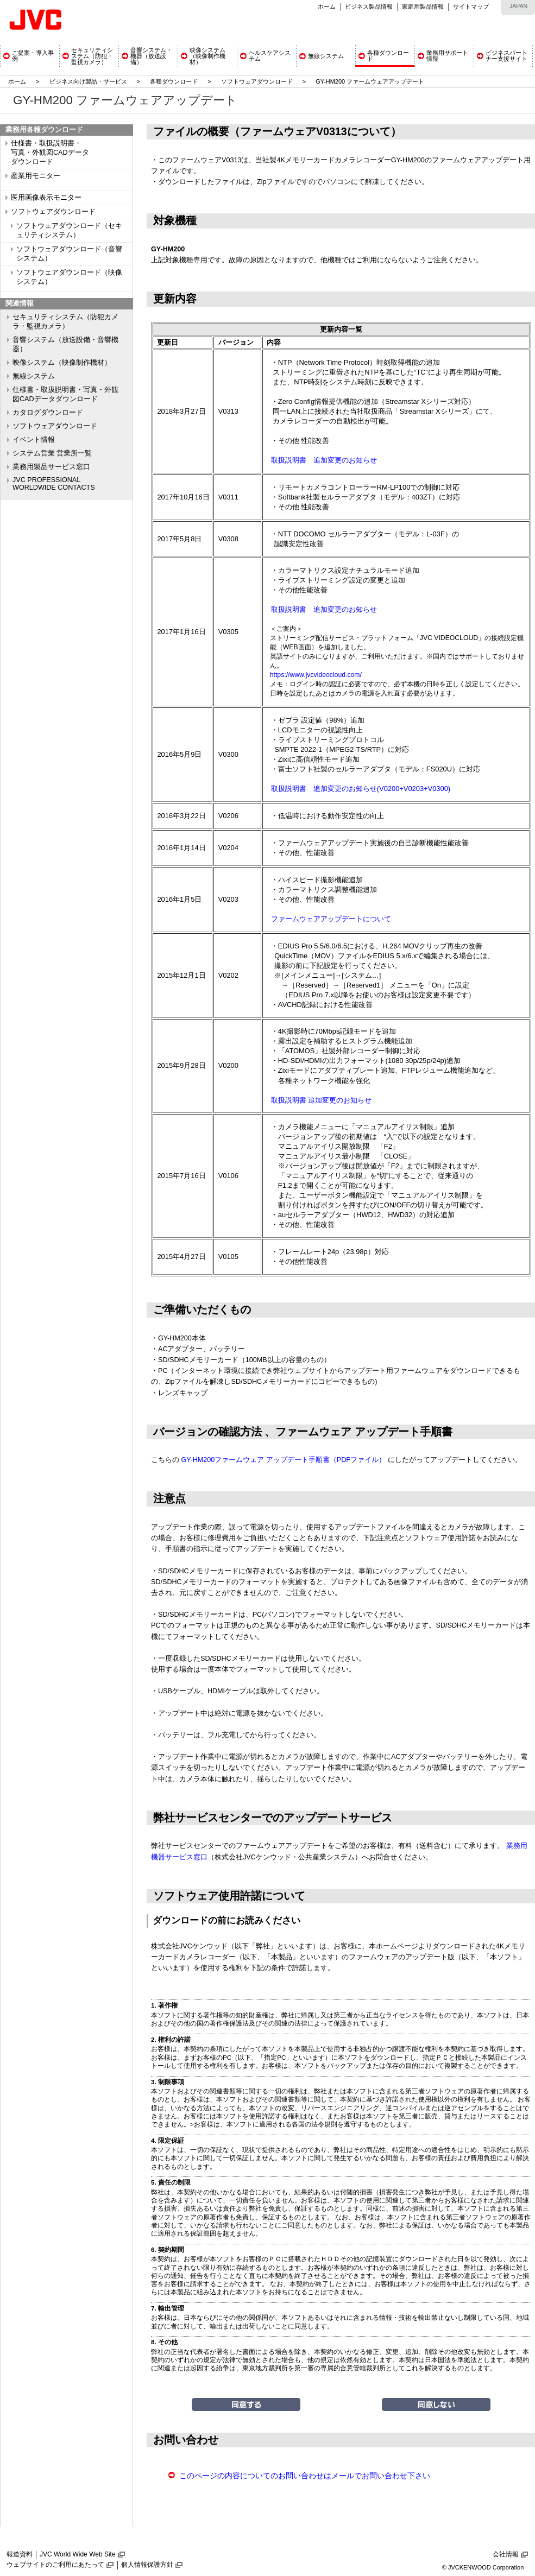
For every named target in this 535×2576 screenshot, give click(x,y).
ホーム (327, 6)
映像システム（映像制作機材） (61, 362)
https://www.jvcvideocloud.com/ (316, 675)
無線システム (33, 376)
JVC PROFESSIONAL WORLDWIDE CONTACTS (53, 483)
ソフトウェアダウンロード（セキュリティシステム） (69, 230)
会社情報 (506, 2554)
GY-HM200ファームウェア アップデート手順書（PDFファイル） (283, 1460)
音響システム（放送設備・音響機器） (65, 344)
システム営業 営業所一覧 (52, 453)
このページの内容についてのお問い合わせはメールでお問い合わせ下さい (304, 2475)
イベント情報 (33, 440)
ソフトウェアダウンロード (257, 81)
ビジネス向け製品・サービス (89, 81)
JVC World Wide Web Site (78, 2554)
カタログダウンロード (47, 412)
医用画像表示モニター (46, 197)
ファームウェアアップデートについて (331, 919)
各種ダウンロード (174, 81)
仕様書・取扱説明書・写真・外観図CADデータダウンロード (65, 394)
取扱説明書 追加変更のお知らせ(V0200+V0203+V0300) (360, 788)
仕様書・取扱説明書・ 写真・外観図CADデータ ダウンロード (50, 153)
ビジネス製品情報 (369, 6)
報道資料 (20, 2554)
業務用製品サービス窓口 (51, 467)
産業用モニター (35, 176)
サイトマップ (471, 6)
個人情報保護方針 (147, 2564)
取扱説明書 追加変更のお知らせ (324, 460)
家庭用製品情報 (423, 6)
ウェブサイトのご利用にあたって (55, 2564)
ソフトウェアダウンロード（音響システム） (69, 253)
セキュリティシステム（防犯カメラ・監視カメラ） (65, 321)
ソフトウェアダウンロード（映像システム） (69, 277)
